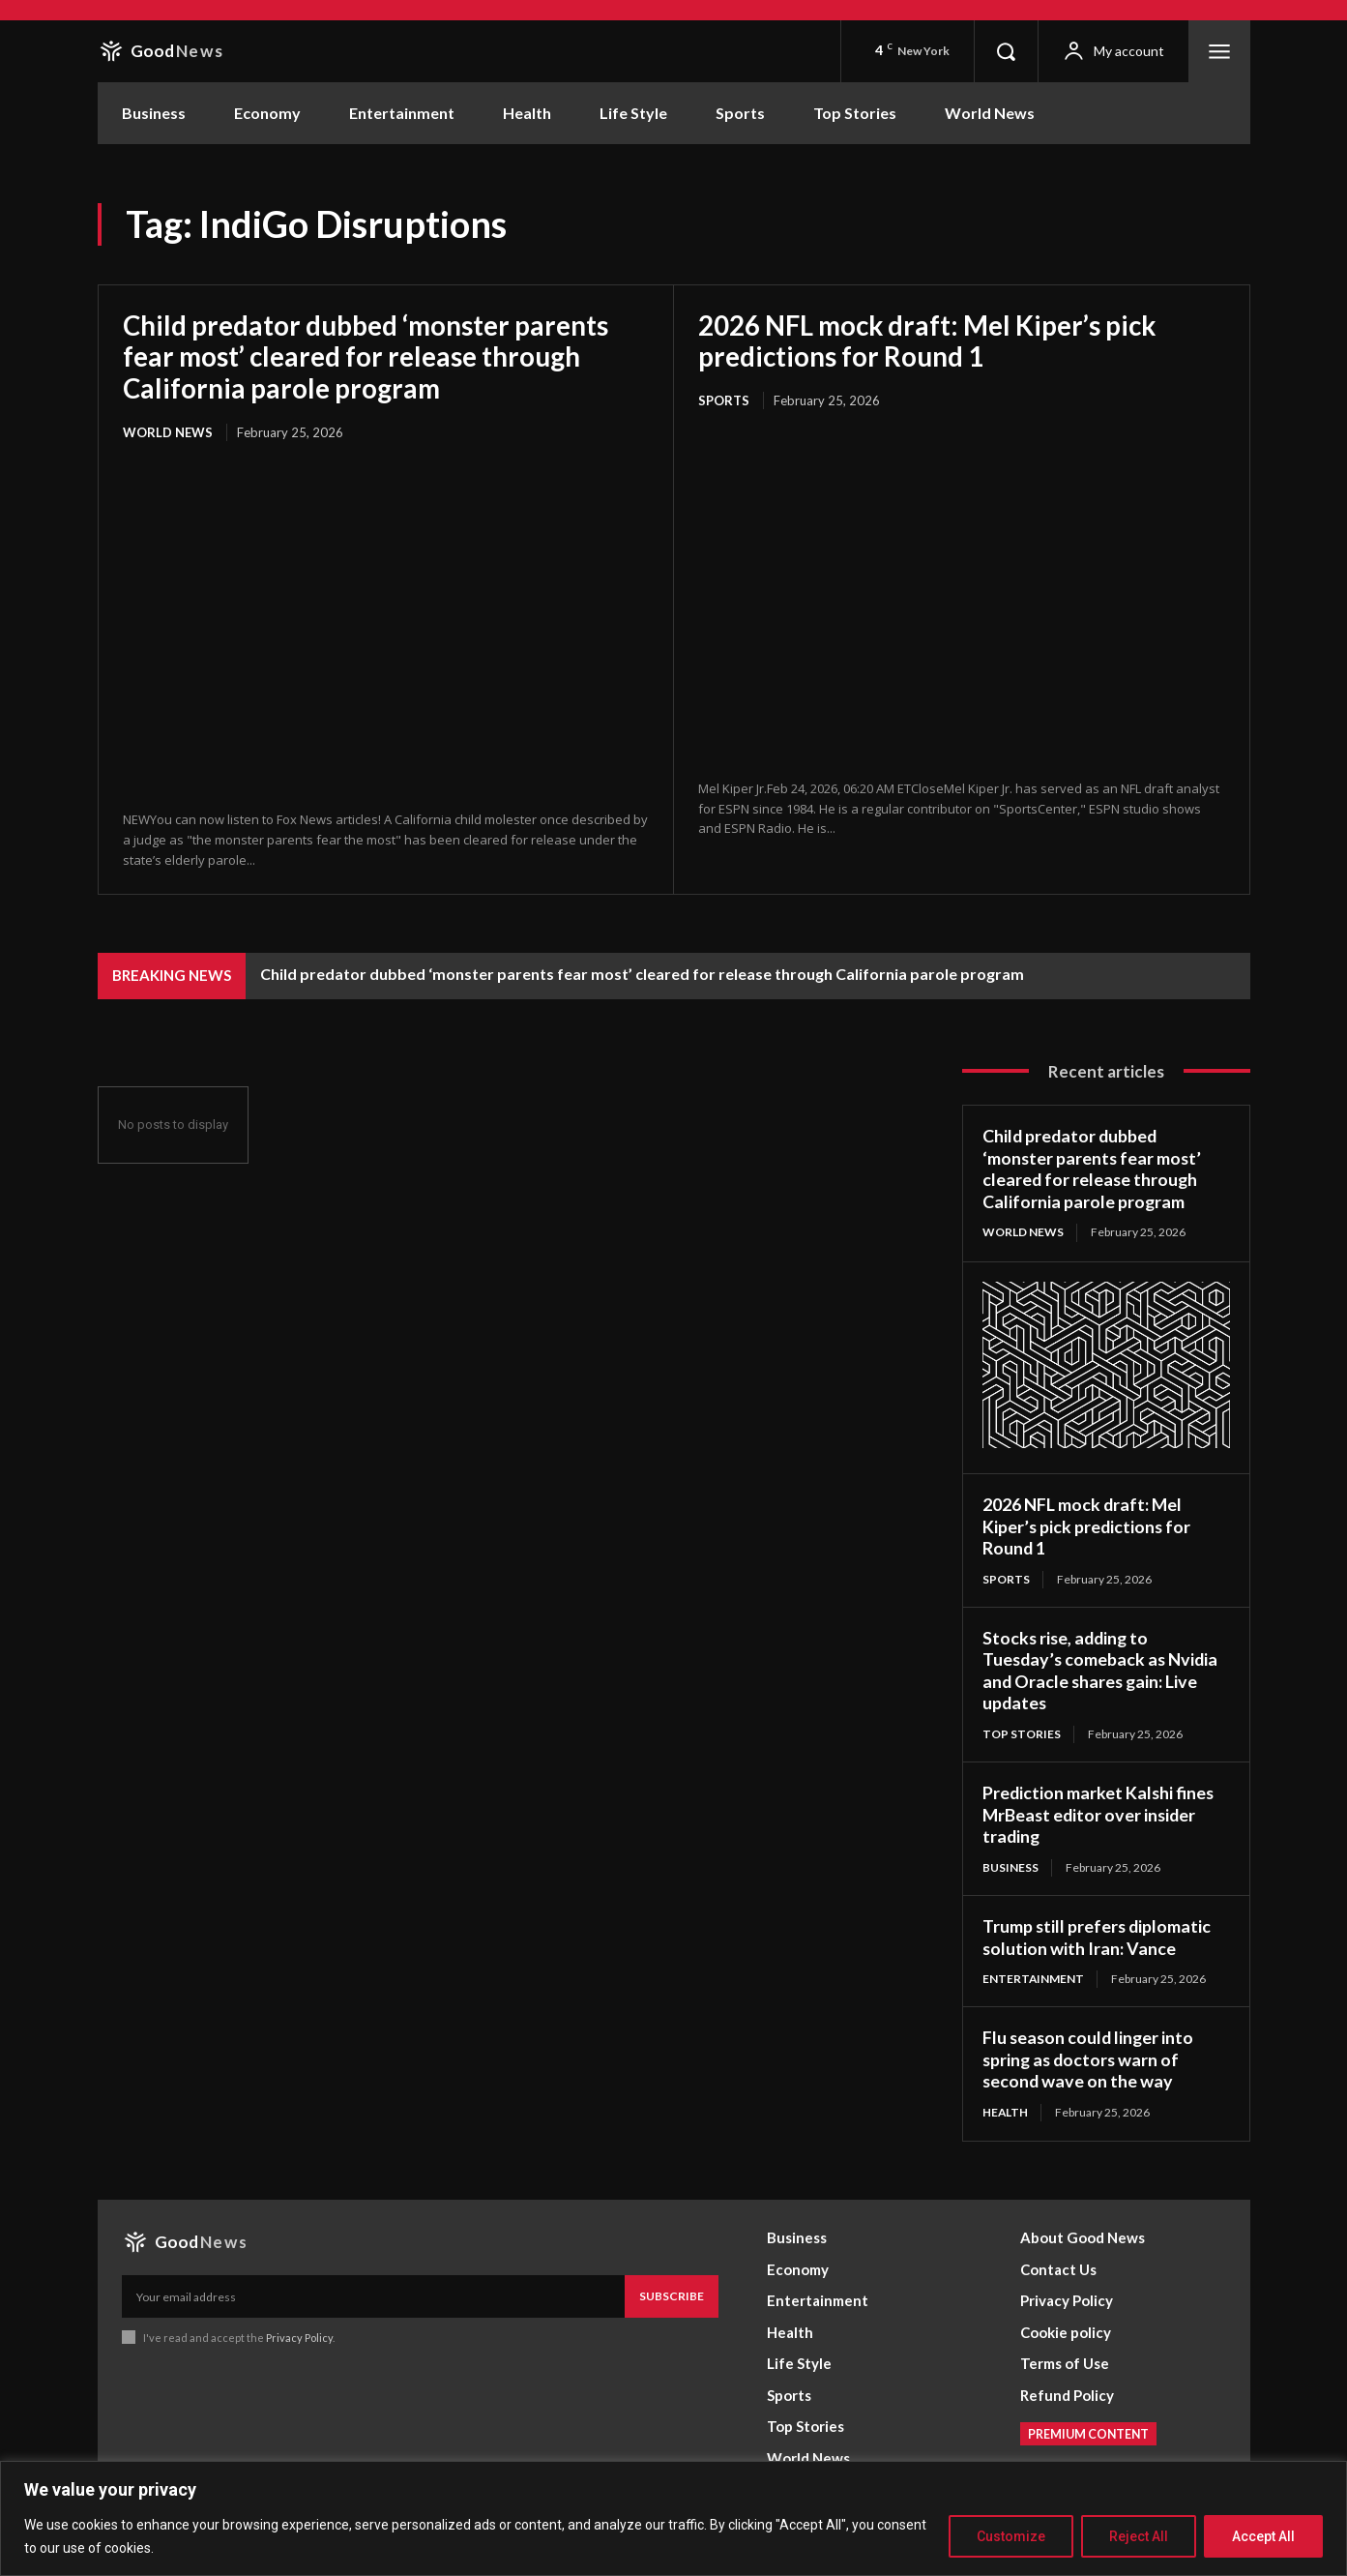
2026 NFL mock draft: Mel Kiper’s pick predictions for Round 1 (931, 340)
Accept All (1263, 2536)
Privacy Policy (299, 2335)
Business (1010, 1865)
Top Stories (1021, 1732)
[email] (374, 2295)
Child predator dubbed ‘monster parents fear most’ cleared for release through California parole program (368, 356)
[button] (1006, 51)
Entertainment (1033, 1977)
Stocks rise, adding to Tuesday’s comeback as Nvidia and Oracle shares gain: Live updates (1102, 1668)
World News (168, 430)
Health (1005, 2110)
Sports (723, 399)
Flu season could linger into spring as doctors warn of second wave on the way (1089, 2058)
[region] (673, 2518)
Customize (1011, 2536)
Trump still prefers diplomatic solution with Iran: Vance (1098, 1936)
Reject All (1138, 2536)
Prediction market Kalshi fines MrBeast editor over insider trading (1099, 1813)
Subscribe (671, 2295)
